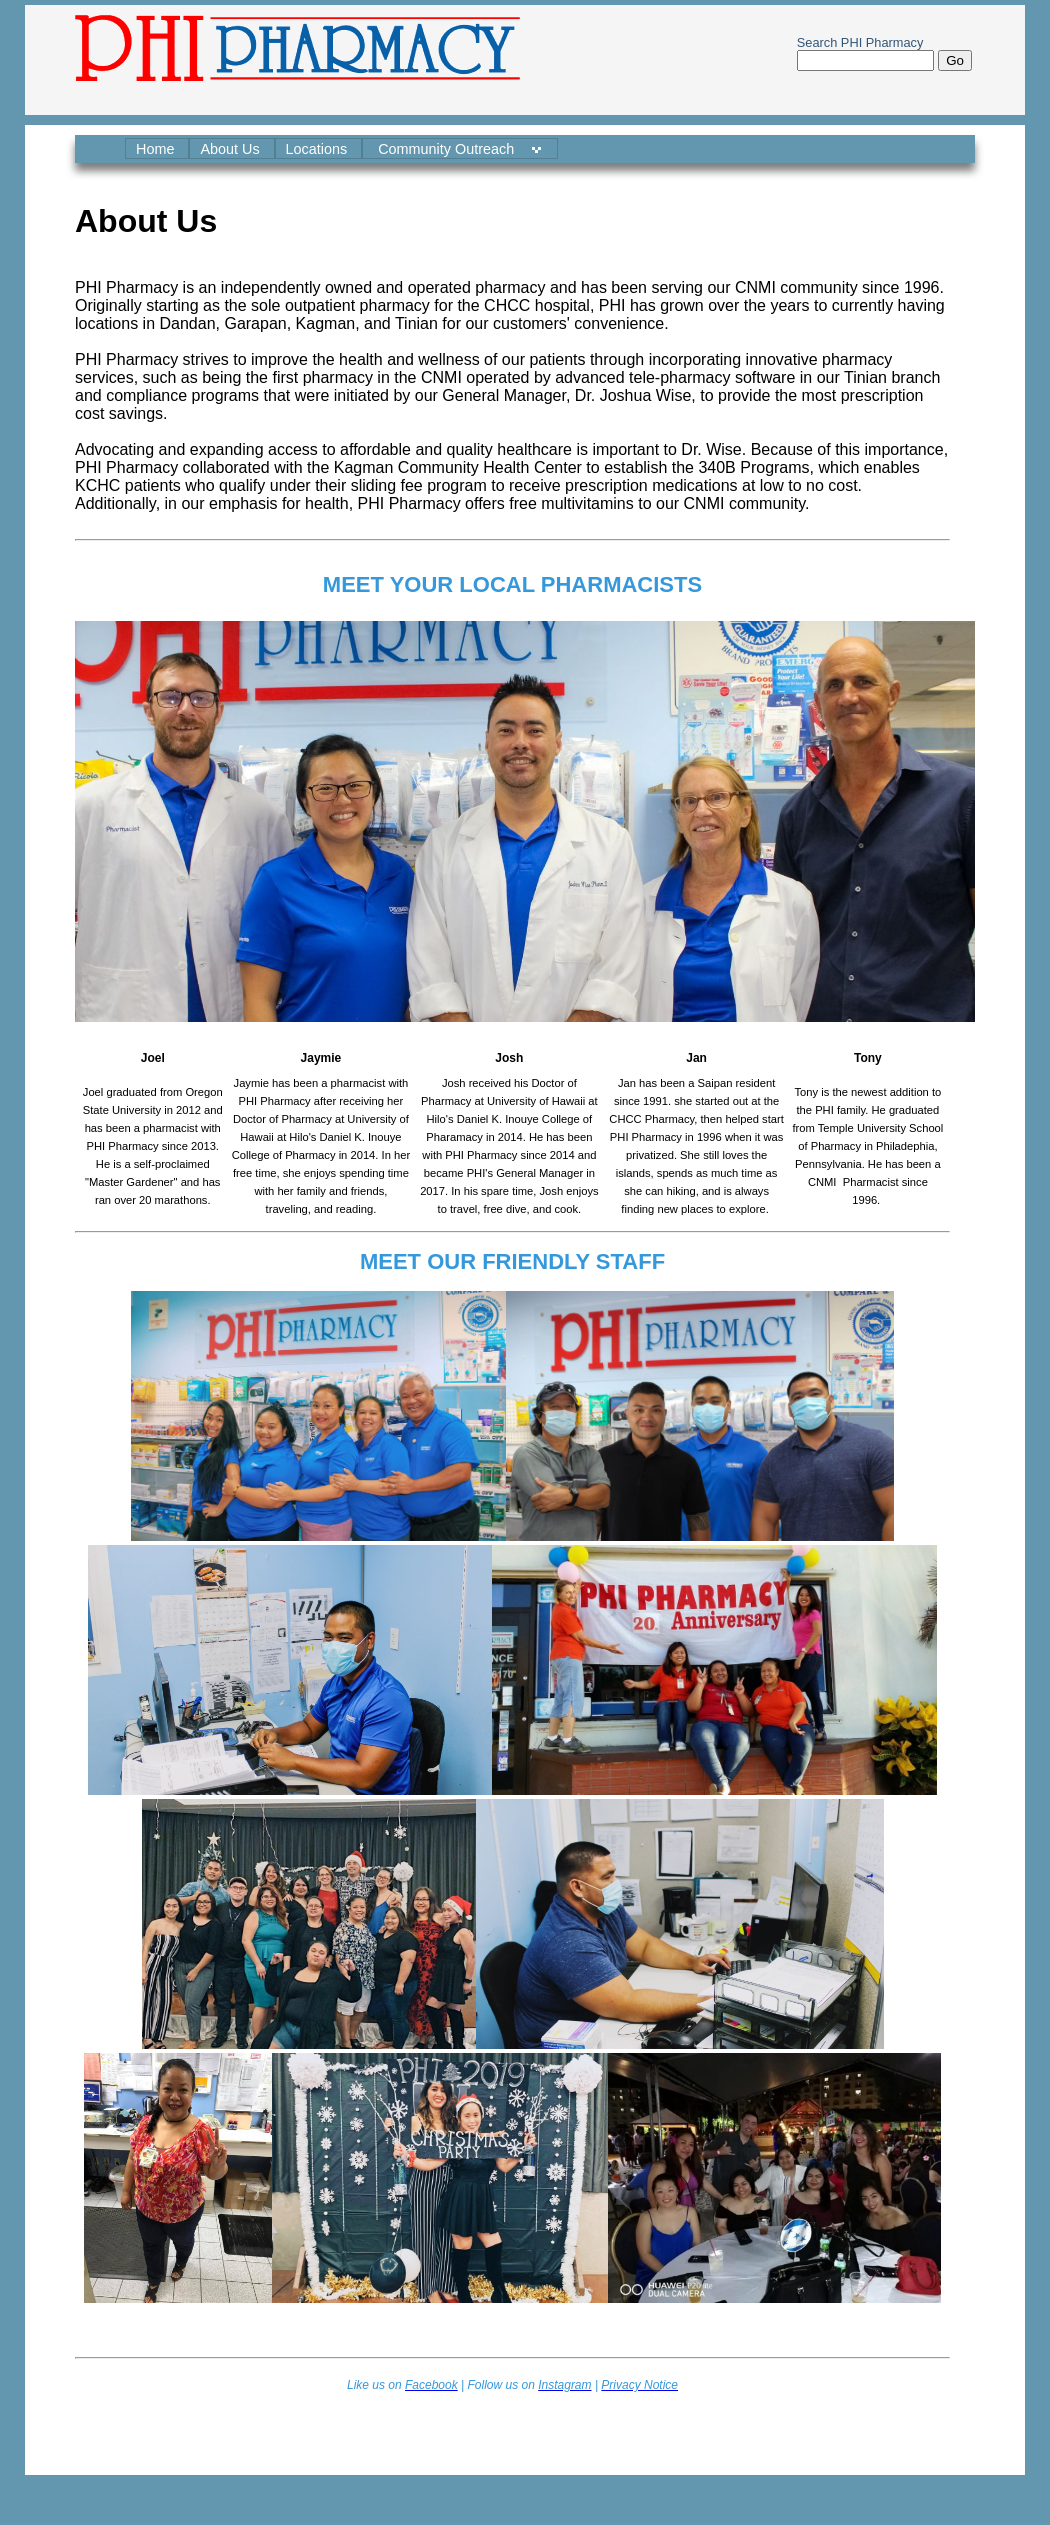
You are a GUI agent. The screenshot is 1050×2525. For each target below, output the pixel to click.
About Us (231, 149)
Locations (319, 149)
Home (157, 149)
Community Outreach (448, 149)
